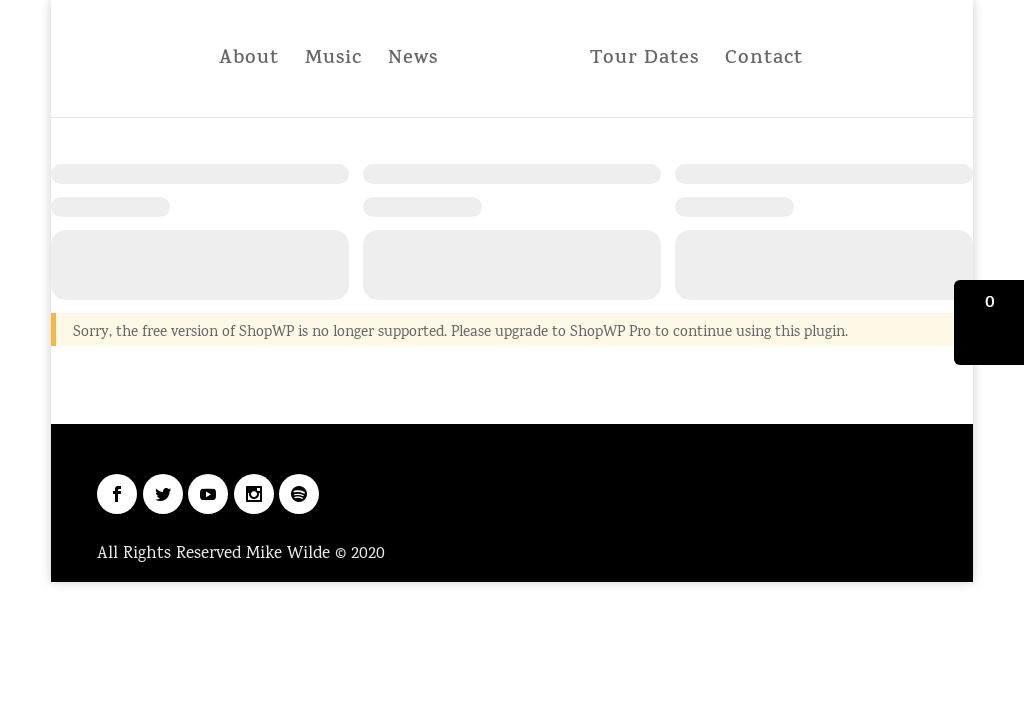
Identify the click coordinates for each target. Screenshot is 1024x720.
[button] (989, 322)
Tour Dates (644, 64)
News (413, 64)
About (249, 64)
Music (333, 64)
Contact (764, 64)
